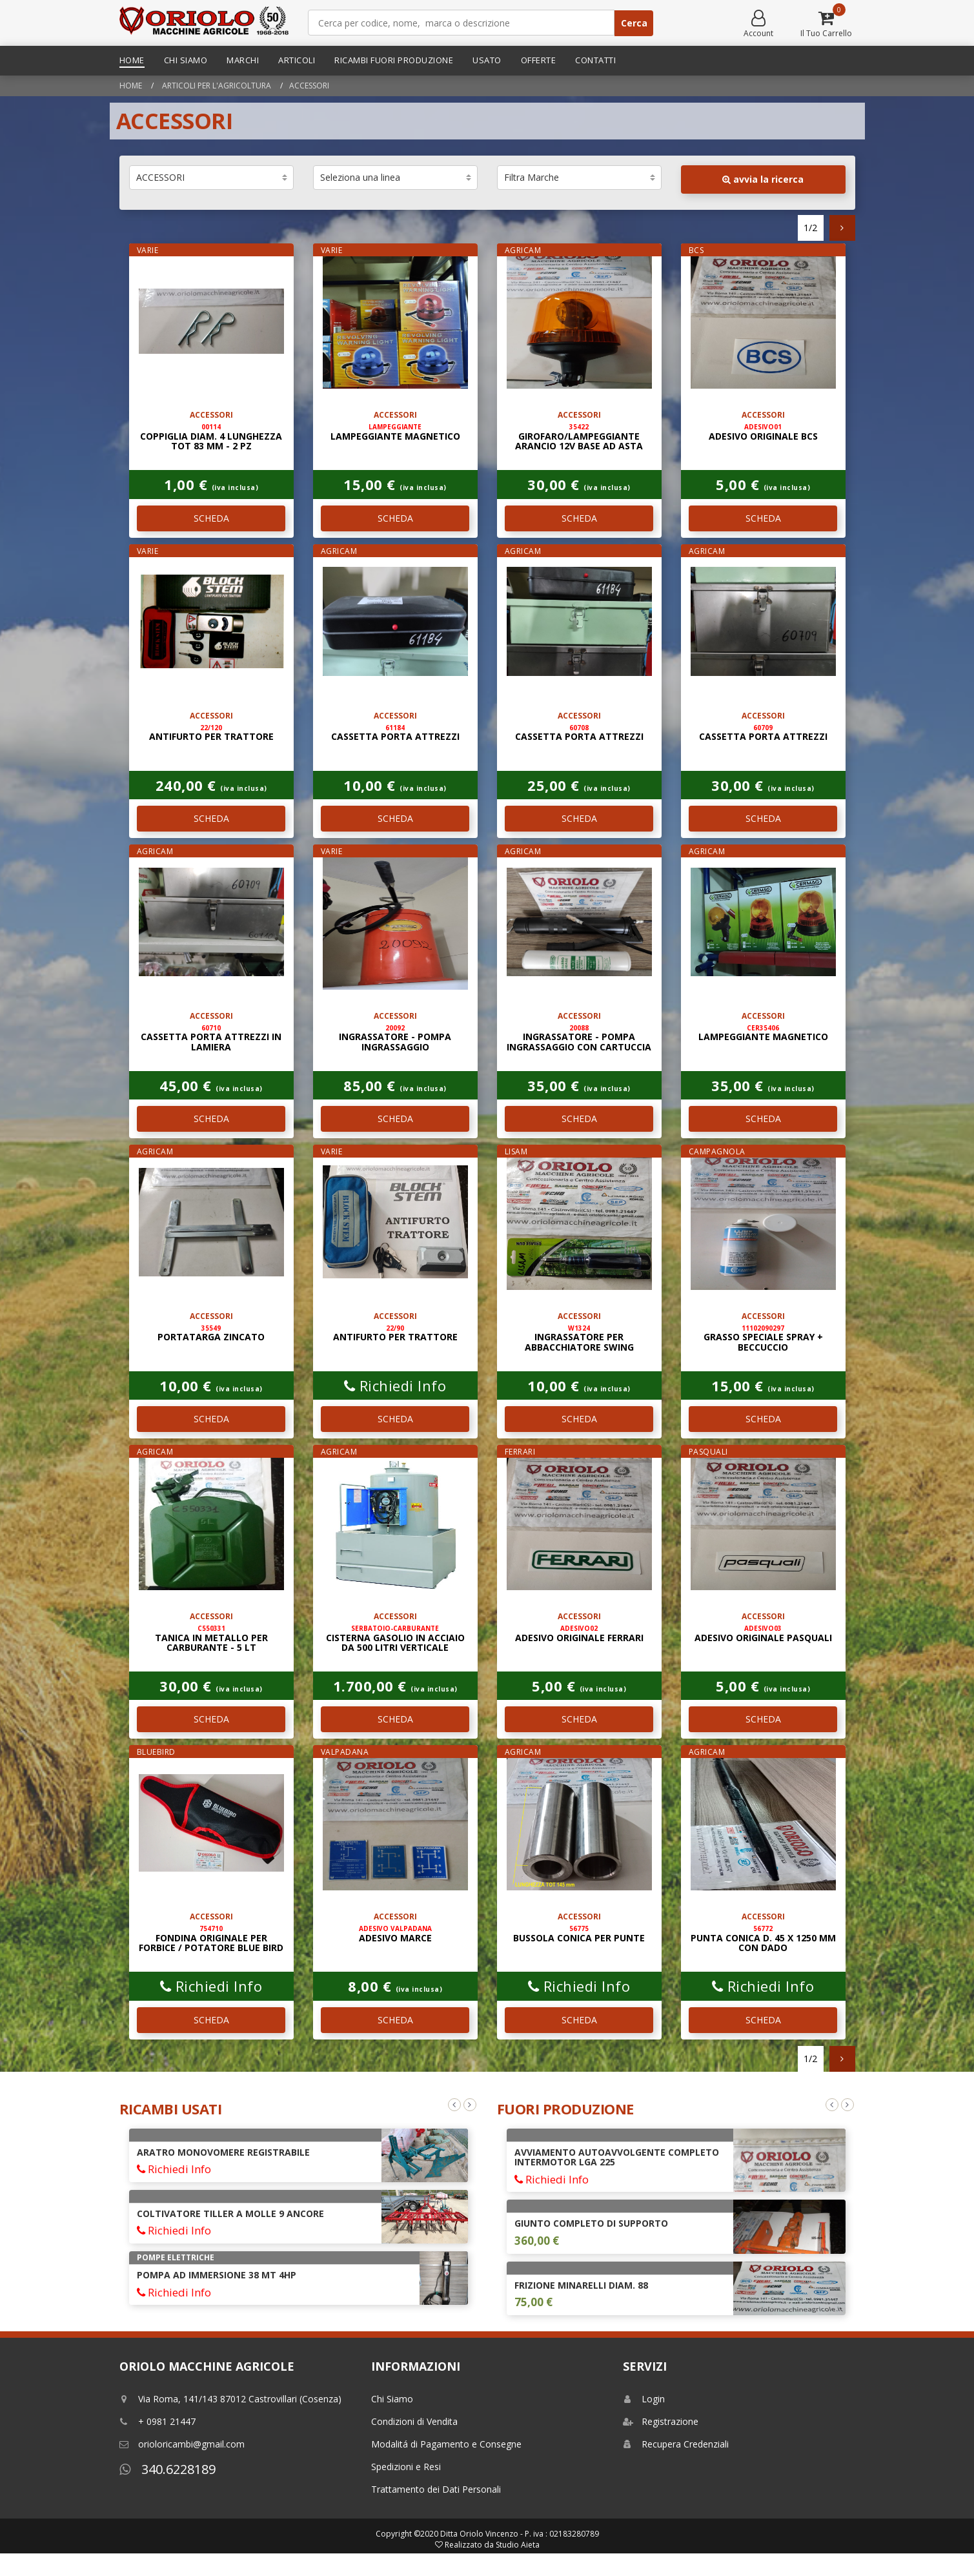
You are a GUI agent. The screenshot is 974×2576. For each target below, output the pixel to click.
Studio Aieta (518, 2544)
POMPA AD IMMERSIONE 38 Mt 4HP (216, 2275)
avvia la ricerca (763, 179)
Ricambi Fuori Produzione (393, 60)
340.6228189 (167, 2469)
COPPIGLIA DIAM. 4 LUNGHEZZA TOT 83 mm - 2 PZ (211, 437)
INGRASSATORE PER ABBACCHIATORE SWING (579, 1338)
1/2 (810, 227)
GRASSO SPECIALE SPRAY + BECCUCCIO (763, 1338)
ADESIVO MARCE (395, 1933)
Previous (454, 2104)
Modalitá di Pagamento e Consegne (446, 2444)
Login (644, 2399)
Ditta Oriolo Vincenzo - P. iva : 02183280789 (519, 2533)
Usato (487, 60)
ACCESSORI (309, 85)
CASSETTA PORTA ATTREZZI (395, 732)
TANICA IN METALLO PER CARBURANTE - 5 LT (211, 1638)
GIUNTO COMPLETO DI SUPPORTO (591, 2223)
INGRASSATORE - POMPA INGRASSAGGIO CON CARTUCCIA (579, 1038)
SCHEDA (211, 518)
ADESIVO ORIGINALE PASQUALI (763, 1633)
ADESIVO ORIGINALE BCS (763, 432)
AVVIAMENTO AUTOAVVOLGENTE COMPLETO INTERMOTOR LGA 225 (616, 2157)
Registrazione (660, 2421)
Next (469, 2104)
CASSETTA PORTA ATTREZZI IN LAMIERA (211, 1038)
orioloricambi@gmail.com (182, 2444)
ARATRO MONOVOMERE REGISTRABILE (223, 2152)
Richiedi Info (395, 1385)
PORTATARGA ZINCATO (211, 1333)
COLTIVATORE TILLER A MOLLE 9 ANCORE (230, 2213)
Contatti (595, 60)
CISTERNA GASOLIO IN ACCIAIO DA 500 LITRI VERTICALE (395, 1638)
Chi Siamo (186, 60)
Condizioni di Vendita (414, 2421)
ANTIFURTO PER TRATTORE (211, 732)
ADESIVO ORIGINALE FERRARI (579, 1633)
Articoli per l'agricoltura (215, 85)
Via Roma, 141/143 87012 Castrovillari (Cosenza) (230, 2399)
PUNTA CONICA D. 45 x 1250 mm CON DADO (763, 1939)
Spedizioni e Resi (406, 2466)
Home (132, 60)
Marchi (243, 60)
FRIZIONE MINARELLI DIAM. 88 (581, 2285)
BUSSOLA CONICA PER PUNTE (579, 1933)
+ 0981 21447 (157, 2421)
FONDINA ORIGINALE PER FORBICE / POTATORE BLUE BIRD (211, 1939)
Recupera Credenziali (676, 2444)
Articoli (296, 60)
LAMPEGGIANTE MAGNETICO (395, 432)
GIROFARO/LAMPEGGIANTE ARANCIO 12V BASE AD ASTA (579, 437)
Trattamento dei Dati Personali (436, 2489)
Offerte (538, 60)
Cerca (634, 23)
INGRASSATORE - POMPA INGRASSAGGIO (395, 1038)
